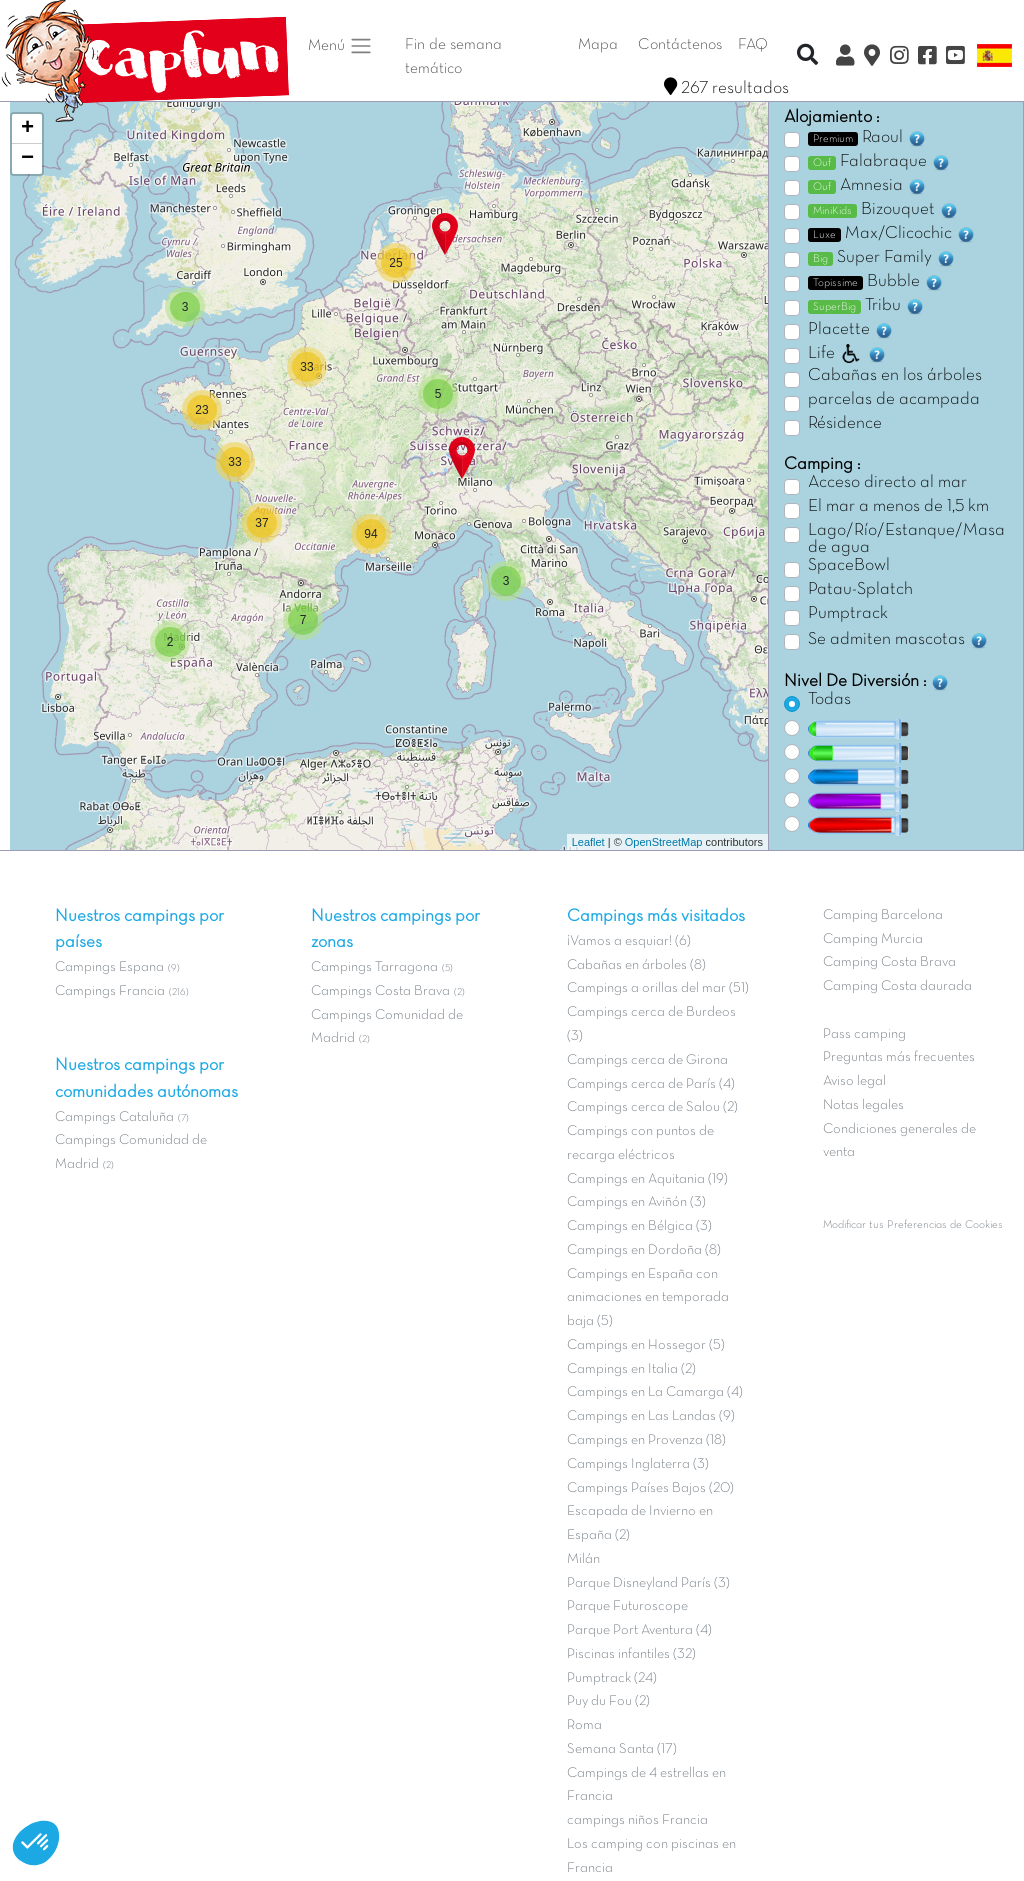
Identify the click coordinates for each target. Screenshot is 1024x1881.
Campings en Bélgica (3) (639, 1226)
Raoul (867, 138)
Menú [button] (340, 46)
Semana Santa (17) (622, 1749)
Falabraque (879, 162)
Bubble (876, 282)
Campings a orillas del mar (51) (658, 988)
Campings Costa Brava (380, 991)
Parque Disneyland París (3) (648, 1583)
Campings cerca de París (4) (651, 1084)
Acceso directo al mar (887, 483)
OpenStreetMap (664, 842)
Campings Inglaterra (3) (638, 1464)
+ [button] (27, 129)
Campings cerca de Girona (647, 1060)
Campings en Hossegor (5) (646, 1345)
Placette (851, 330)
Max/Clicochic (892, 234)
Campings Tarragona (374, 967)
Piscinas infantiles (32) (631, 1654)
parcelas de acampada (894, 400)
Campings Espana (109, 967)
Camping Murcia (873, 939)
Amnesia (867, 186)
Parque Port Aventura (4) (639, 1630)
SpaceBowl (849, 566)
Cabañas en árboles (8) (636, 965)
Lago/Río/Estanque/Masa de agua (906, 540)
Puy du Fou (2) (608, 1701)
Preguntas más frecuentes (899, 1057)
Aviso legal (854, 1081)
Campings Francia (110, 991)
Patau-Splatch (860, 590)
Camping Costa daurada (897, 986)
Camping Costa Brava (889, 962)
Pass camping (864, 1034)
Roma (584, 1725)
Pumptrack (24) (612, 1678)
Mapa (598, 45)
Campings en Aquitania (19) (647, 1179)
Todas (829, 700)
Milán (583, 1559)
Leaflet (588, 842)
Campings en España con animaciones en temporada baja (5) (648, 1298)
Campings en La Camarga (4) (655, 1392)
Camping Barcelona (883, 915)
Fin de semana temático (453, 57)
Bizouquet (883, 210)
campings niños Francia (637, 1820)
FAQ (753, 45)
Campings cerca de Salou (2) (652, 1107)
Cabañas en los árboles (895, 376)
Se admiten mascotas (898, 640)
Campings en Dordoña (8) (644, 1250)
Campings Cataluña (114, 1117)
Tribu (866, 306)
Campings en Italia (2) (631, 1369)
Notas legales (863, 1105)
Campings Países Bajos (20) (650, 1488)
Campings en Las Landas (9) (651, 1416)
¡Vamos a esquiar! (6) (629, 941)
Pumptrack (848, 614)
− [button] (27, 159)
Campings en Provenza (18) (646, 1440)
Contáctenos (680, 45)
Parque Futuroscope (627, 1606)
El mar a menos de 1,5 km (898, 507)
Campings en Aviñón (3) (636, 1202)
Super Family (882, 258)
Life (847, 354)
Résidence (845, 424)
